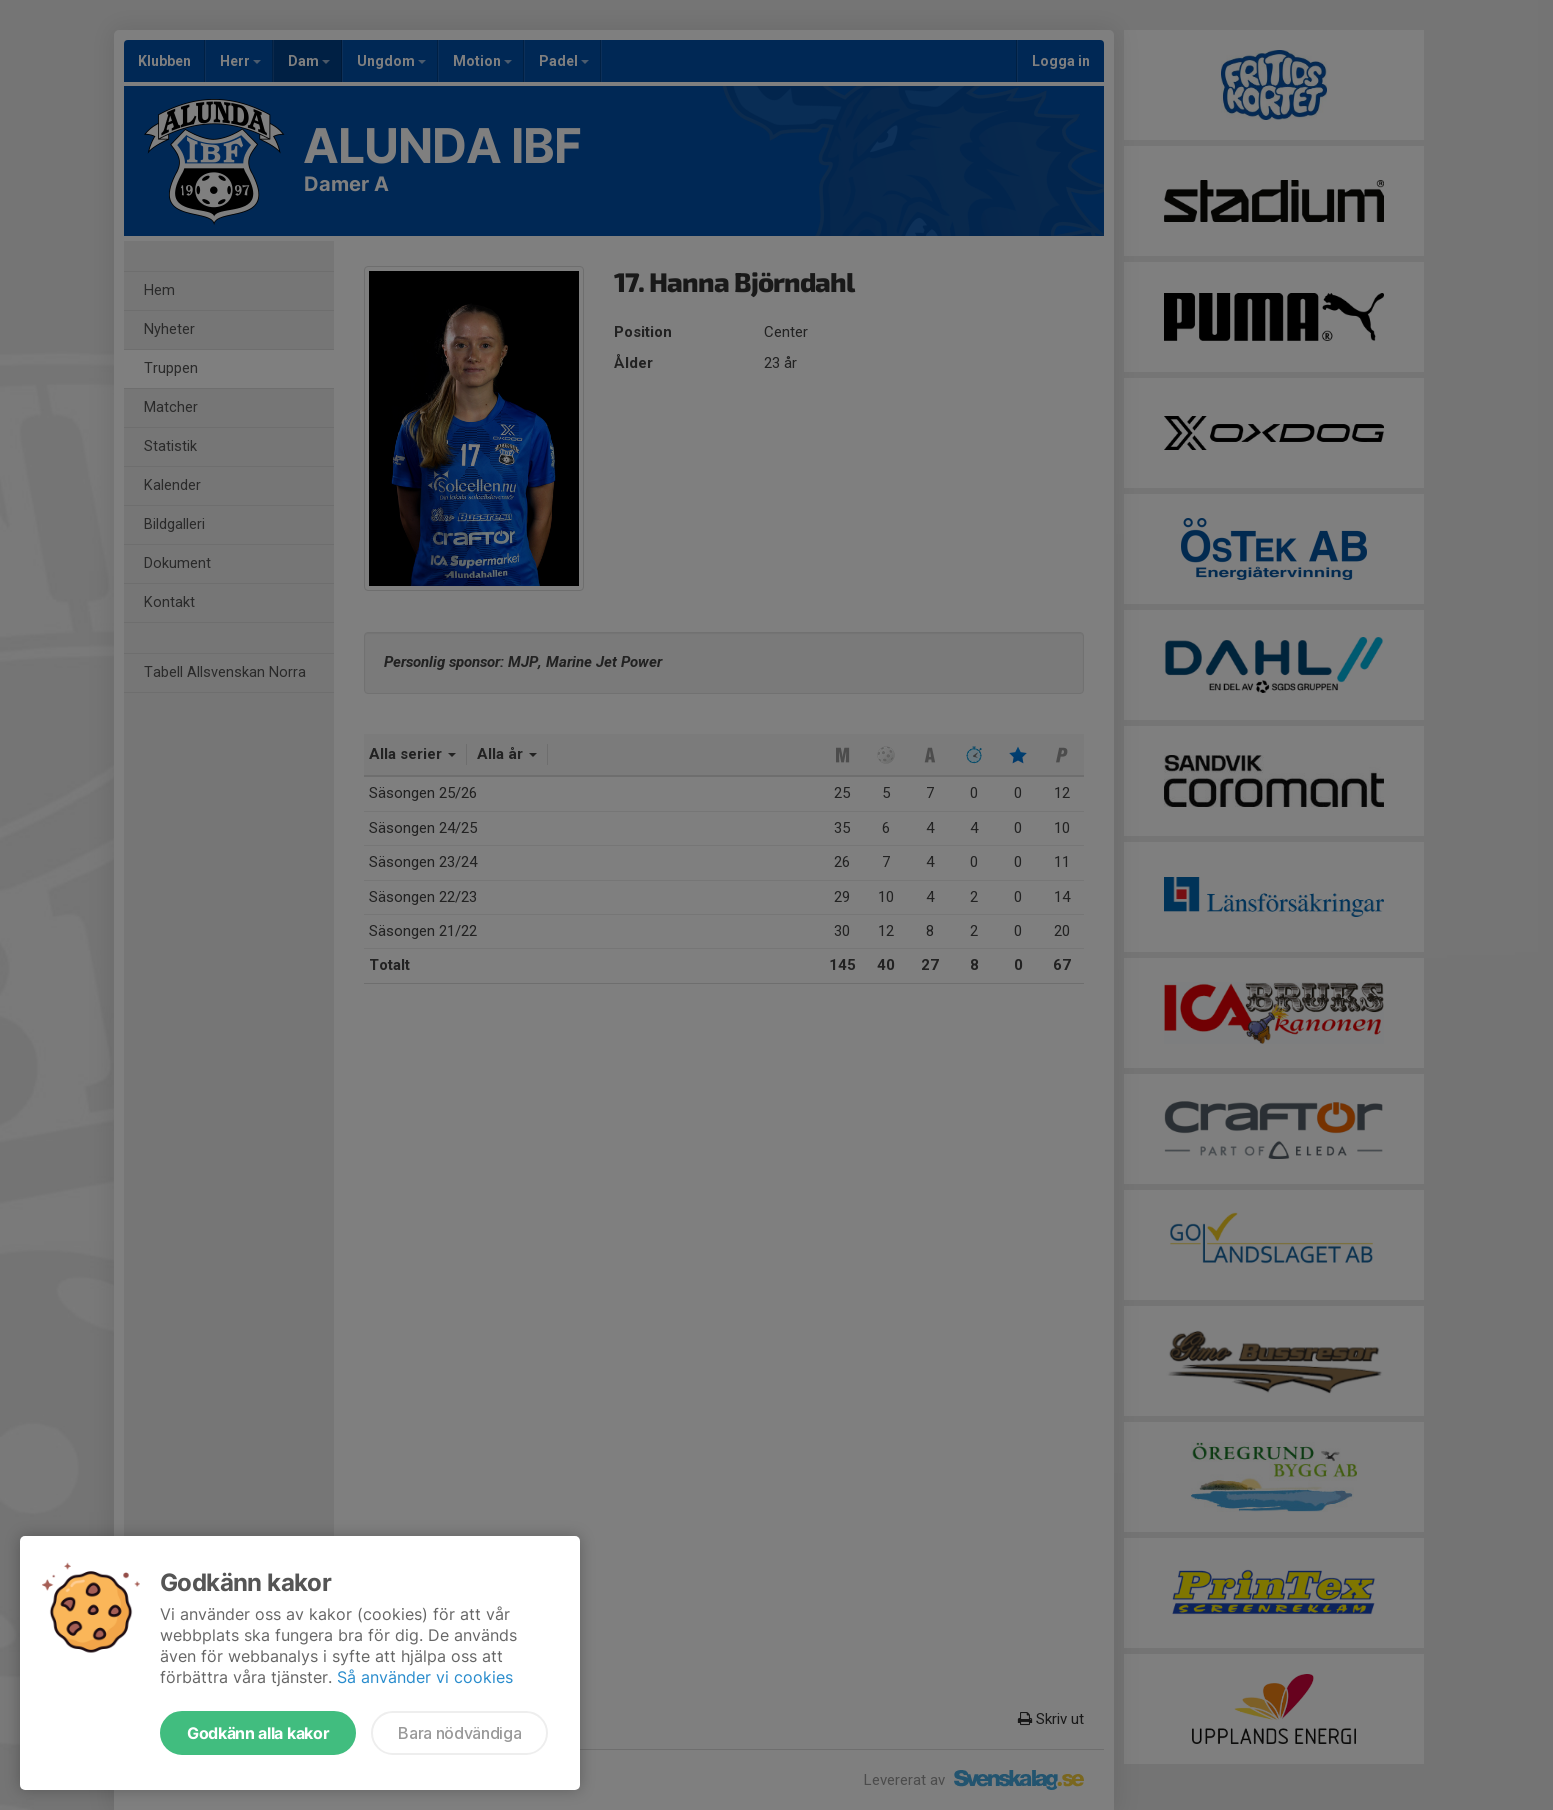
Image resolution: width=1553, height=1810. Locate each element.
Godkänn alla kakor (258, 1733)
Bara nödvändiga (459, 1733)
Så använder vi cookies (425, 1677)
